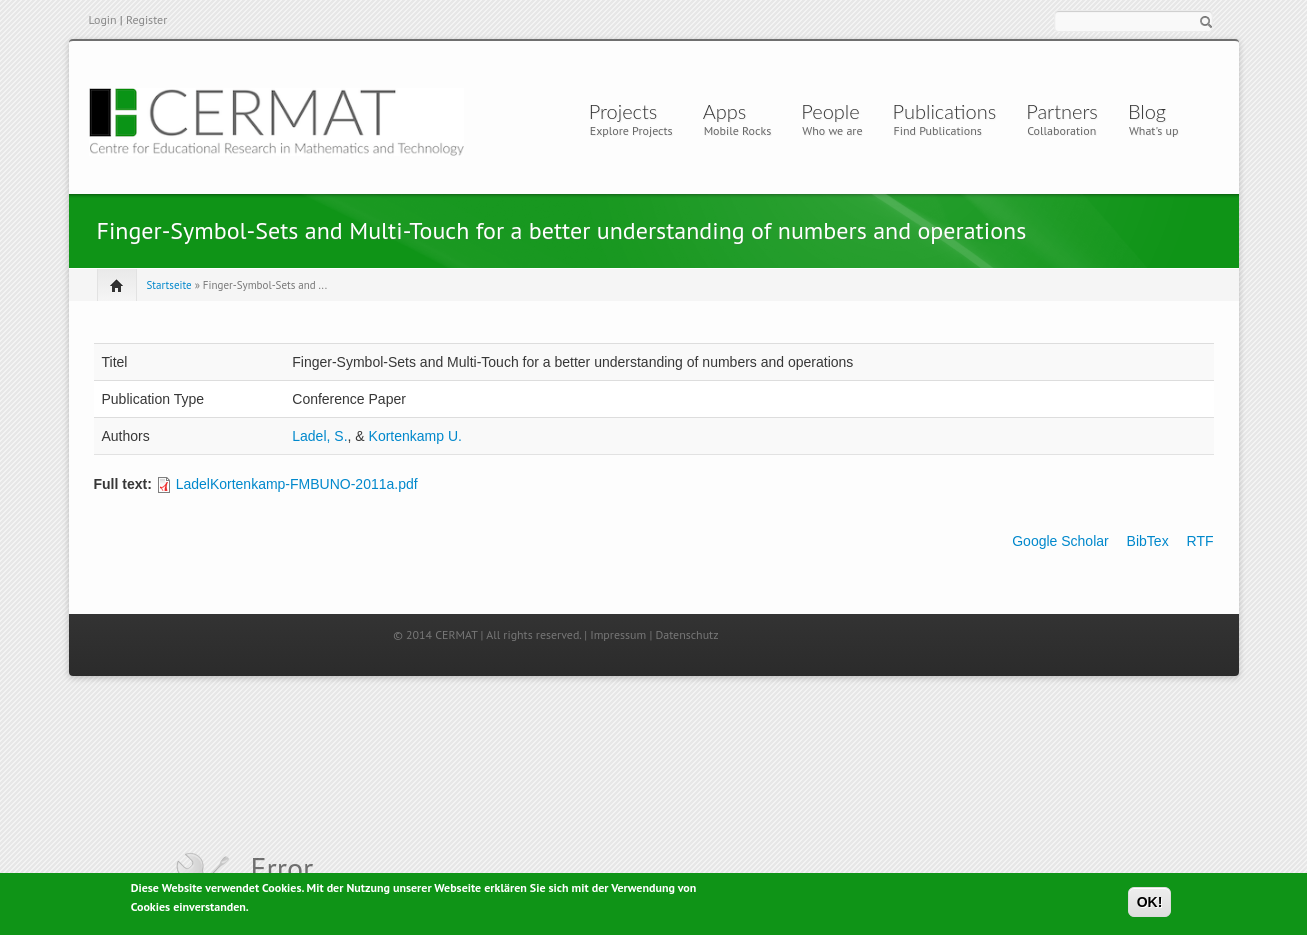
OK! (1150, 904)
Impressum (618, 634)
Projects (623, 111)
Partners (1062, 111)
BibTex (1148, 541)
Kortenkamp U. (415, 436)
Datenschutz (686, 634)
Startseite (169, 285)
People (830, 111)
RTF (1200, 541)
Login (103, 19)
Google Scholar (1060, 541)
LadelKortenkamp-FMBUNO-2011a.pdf (297, 484)
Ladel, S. (319, 436)
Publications (945, 111)
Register (146, 19)
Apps (730, 111)
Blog (1147, 111)
